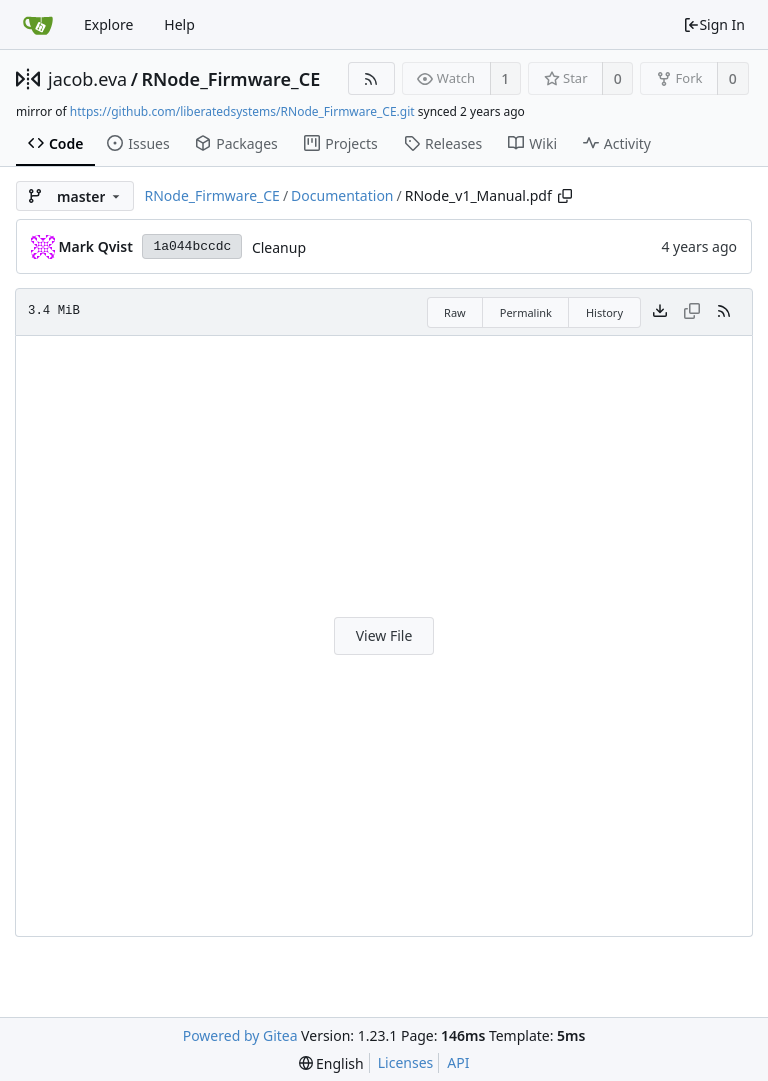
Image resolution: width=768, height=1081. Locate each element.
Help (179, 24)
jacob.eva (87, 79)
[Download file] (660, 312)
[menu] (331, 1063)
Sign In (714, 24)
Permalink (526, 312)
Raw (455, 312)
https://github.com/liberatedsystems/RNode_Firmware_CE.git (242, 111)
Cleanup (279, 247)
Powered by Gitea (240, 1035)
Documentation (342, 195)
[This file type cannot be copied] (692, 312)
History (604, 312)
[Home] (38, 25)
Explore (108, 24)
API (458, 1062)
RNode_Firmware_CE (230, 79)
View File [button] (384, 635)
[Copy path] (565, 196)
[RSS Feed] (371, 78)
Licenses (406, 1062)
